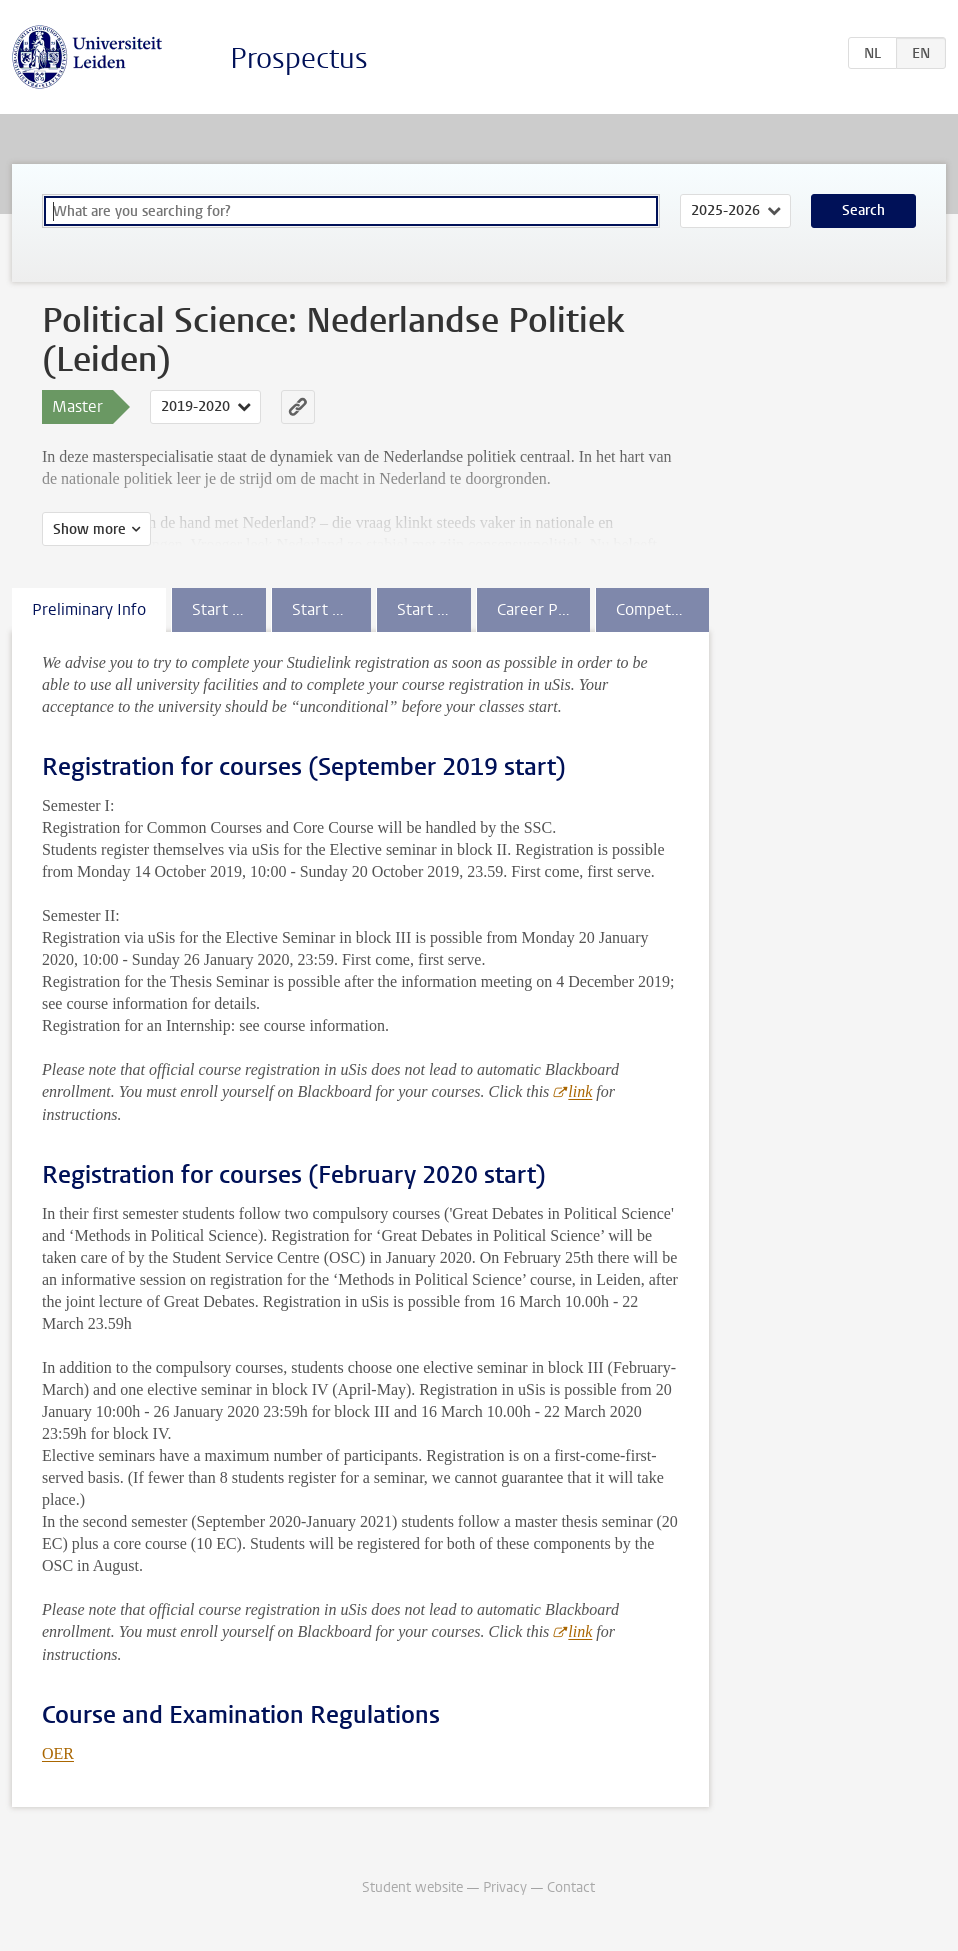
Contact (571, 1887)
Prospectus (299, 58)
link (580, 1091)
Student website (412, 1887)
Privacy (505, 1887)
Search (863, 210)
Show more (89, 529)
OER (58, 1753)
